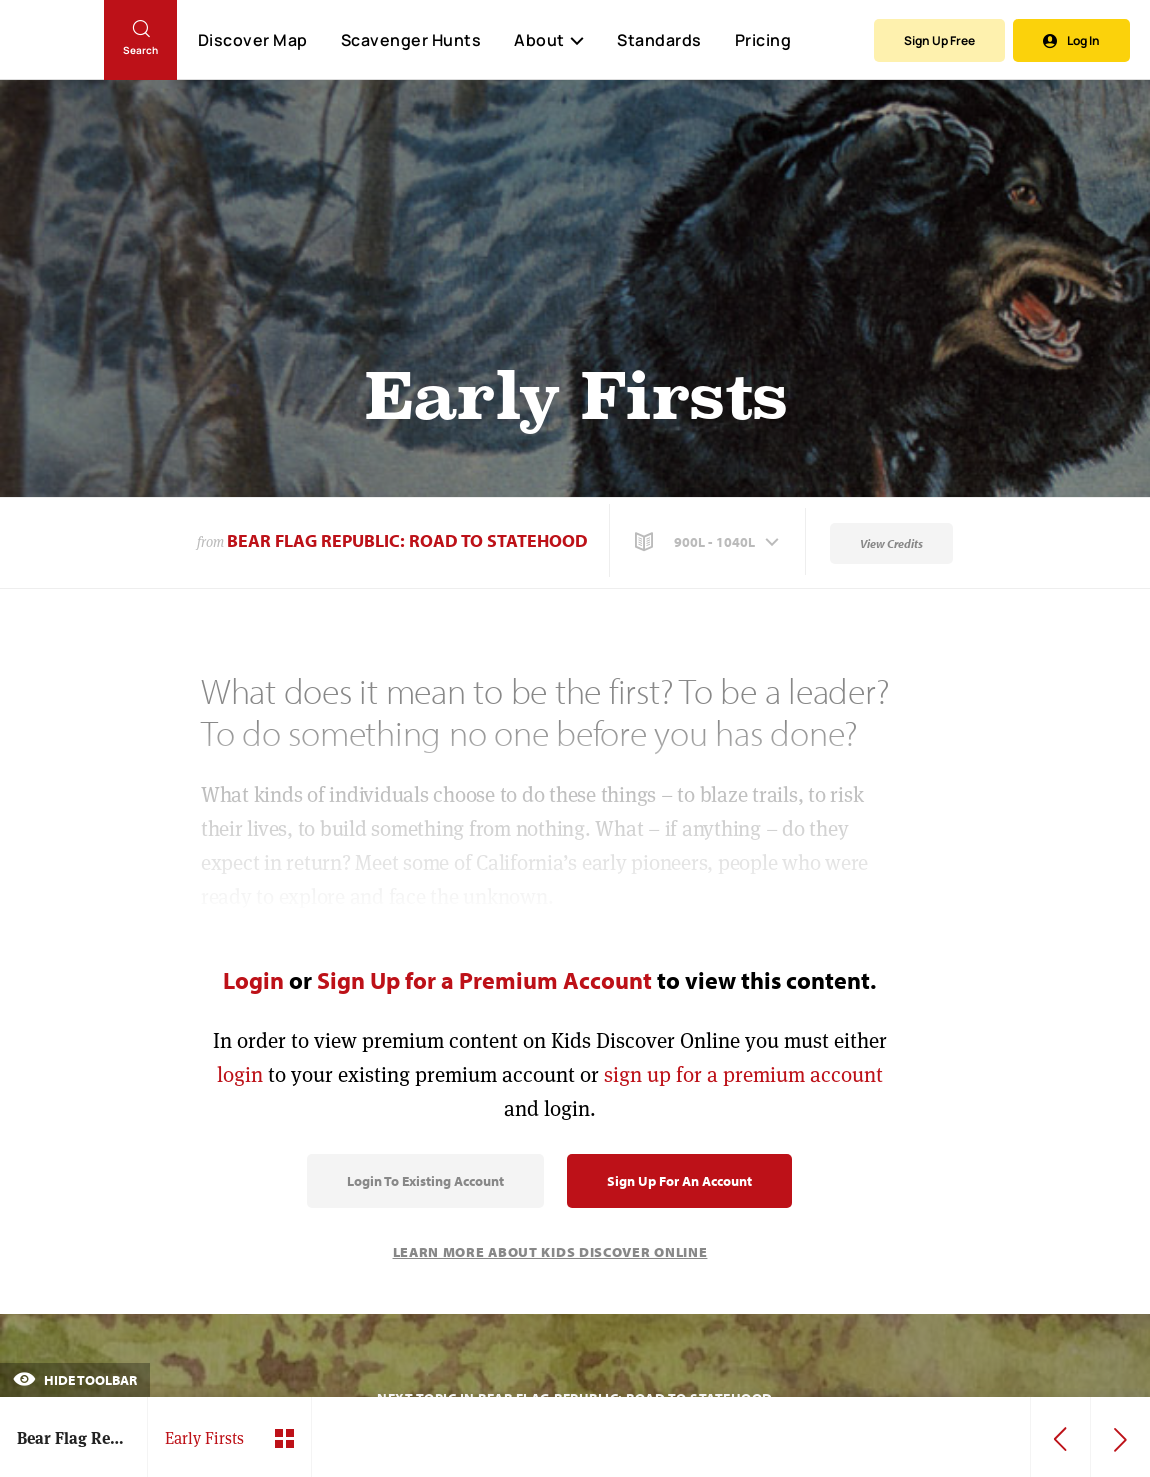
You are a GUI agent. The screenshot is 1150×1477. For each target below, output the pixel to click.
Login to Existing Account (425, 1181)
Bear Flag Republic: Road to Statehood (407, 540)
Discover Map (253, 40)
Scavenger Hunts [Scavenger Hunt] (410, 41)
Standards (659, 40)
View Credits (891, 543)
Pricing (763, 40)
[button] (709, 542)
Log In (1071, 40)
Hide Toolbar (75, 1380)
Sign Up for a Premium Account (484, 980)
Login (253, 980)
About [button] (549, 40)
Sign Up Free (939, 40)
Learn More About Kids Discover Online (550, 1252)
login (240, 1074)
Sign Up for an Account (679, 1181)
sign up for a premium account (743, 1074)
